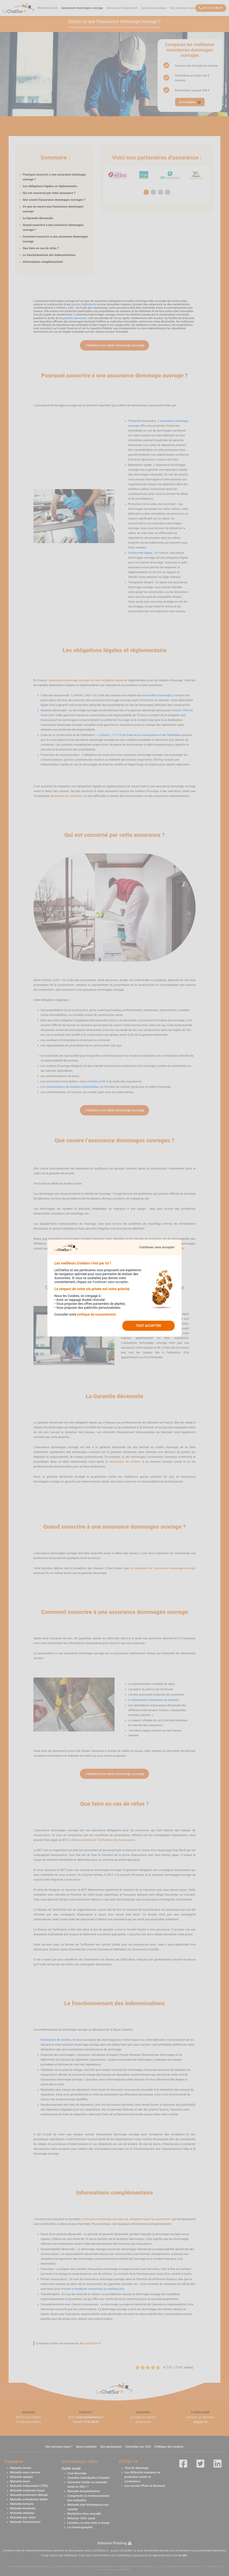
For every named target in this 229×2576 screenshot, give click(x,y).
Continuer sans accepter (157, 1247)
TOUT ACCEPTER (148, 1326)
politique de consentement (96, 1314)
